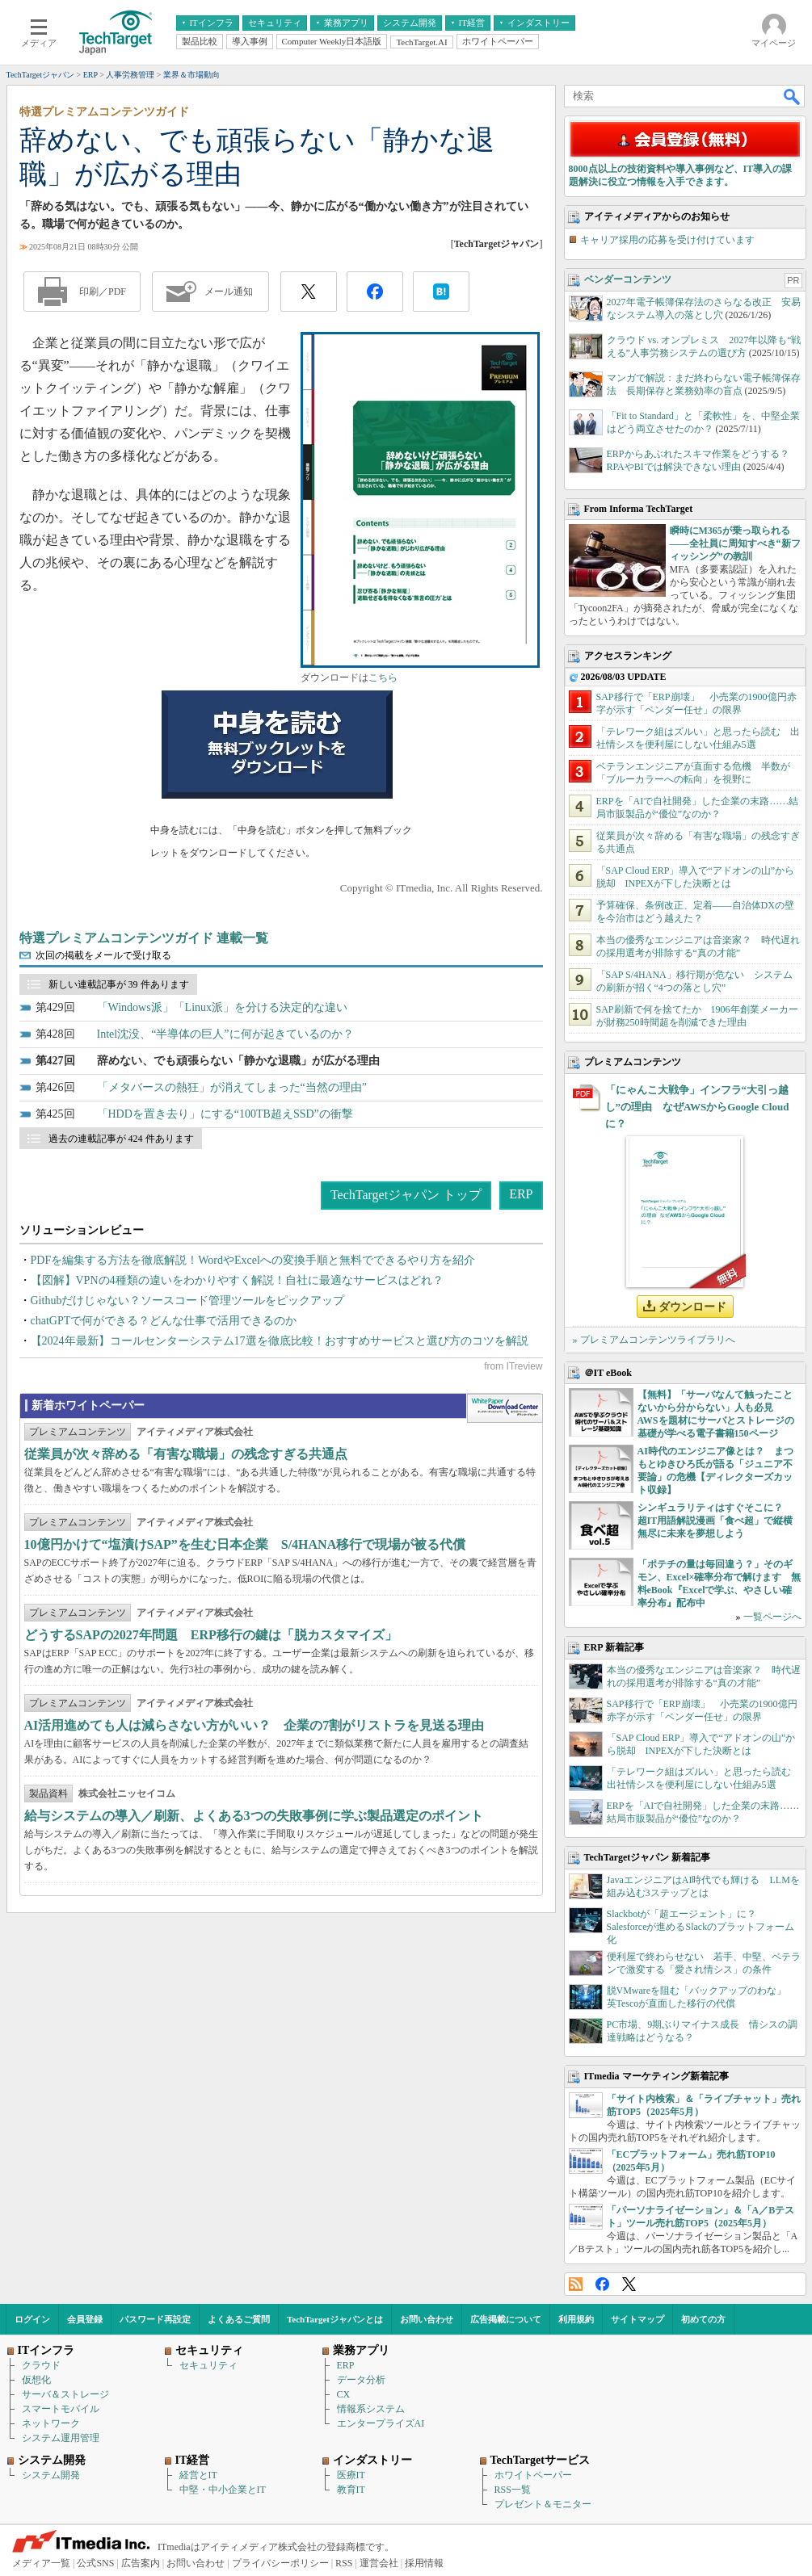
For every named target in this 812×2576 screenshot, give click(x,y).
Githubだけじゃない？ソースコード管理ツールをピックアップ (188, 1300)
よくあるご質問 (239, 2319)
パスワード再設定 (155, 2319)
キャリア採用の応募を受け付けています (667, 239)
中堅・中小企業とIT (222, 2489)
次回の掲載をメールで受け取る (103, 955)
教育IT (351, 2489)
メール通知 (228, 291)
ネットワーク (51, 2423)
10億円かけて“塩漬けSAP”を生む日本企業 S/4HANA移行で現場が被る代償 (245, 1544)
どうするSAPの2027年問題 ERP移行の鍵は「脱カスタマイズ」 (211, 1635)
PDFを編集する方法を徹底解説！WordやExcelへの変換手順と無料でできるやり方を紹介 (253, 1260)
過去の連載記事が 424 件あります (121, 1138)
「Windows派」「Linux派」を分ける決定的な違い (222, 1007)
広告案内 (140, 2563)
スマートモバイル (60, 2408)
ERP (520, 1194)
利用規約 (576, 2319)
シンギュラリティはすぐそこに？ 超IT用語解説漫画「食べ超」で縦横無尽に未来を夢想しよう (715, 1520)
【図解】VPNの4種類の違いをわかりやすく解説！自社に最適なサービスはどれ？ (237, 1280)
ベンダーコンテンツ (627, 279)
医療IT (351, 2475)
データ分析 (361, 2379)
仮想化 (36, 2379)
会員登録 (85, 2319)
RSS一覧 (512, 2489)
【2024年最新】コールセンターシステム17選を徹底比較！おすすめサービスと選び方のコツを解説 (279, 1341)
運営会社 (379, 2563)
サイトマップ (637, 2319)
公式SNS (95, 2563)
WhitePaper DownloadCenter (504, 1408)
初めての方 (703, 2319)
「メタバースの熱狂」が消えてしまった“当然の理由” (232, 1087)
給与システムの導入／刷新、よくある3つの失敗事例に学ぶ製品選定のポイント (253, 1816)
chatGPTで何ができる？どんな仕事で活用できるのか (164, 1321)
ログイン (32, 2319)
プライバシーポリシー (280, 2563)
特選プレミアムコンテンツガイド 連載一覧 (143, 938)
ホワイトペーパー (533, 2475)
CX (344, 2394)
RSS (576, 2284)
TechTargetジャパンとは (335, 2319)
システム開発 (51, 2475)
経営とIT (198, 2475)
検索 (792, 96)
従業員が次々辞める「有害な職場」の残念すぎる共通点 (185, 1454)
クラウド (41, 2365)
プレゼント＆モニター (542, 2504)
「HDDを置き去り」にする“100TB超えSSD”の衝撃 (225, 1114)
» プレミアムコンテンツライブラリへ (654, 1339)
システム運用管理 (60, 2438)
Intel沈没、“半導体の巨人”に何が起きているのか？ (225, 1034)
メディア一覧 (41, 2563)
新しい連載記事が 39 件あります (118, 984)
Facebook (602, 2284)
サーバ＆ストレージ (65, 2394)
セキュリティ (208, 2365)
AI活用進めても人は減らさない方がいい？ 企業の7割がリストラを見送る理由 (254, 1725)
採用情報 (424, 2563)
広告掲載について (505, 2319)
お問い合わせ (426, 2319)
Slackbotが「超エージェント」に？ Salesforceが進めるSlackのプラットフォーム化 (701, 1926)
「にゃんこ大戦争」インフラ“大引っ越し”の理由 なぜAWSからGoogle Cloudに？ (697, 1107)
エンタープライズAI (381, 2423)
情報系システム (371, 2408)
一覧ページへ (772, 1616)
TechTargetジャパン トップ (406, 1195)
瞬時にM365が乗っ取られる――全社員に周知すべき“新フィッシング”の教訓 (735, 543)
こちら (383, 677)
